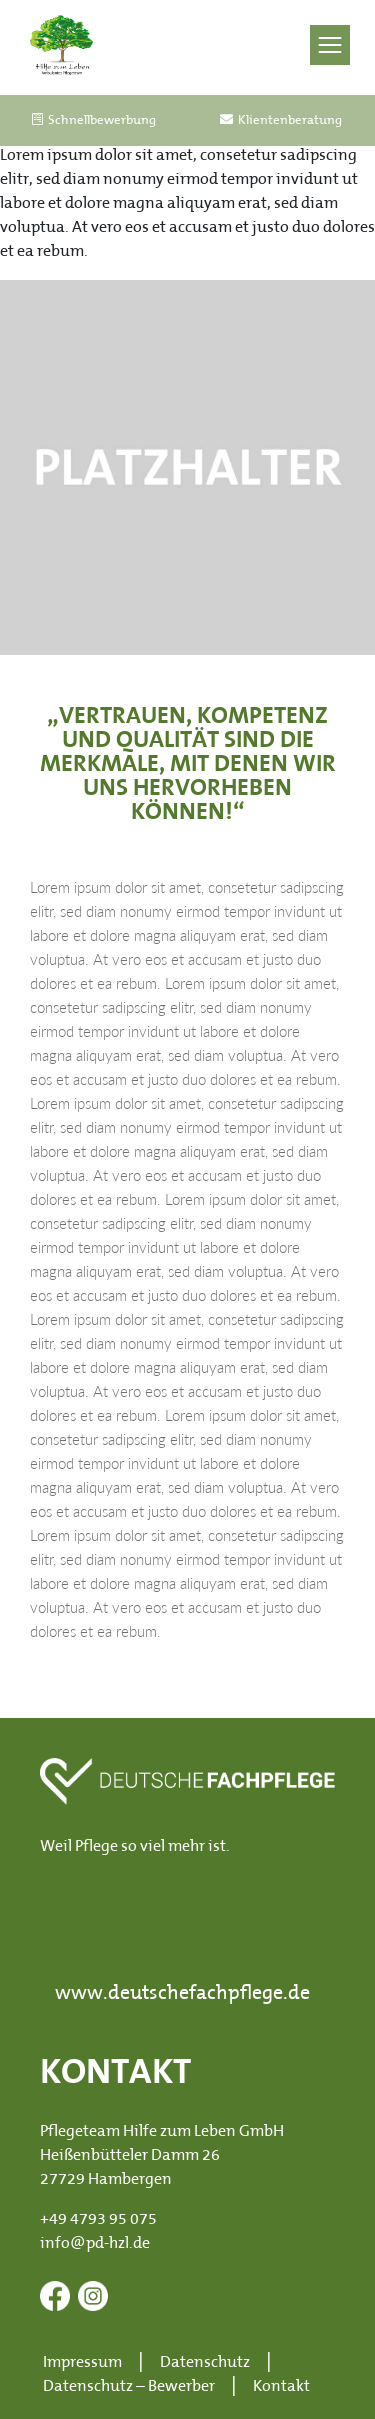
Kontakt (281, 2387)
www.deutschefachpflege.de (182, 1994)
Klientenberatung (281, 120)
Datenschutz (205, 2363)
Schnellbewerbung (94, 120)
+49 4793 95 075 (98, 2220)
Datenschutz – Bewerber (129, 2387)
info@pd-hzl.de (95, 2244)
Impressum (82, 2363)
